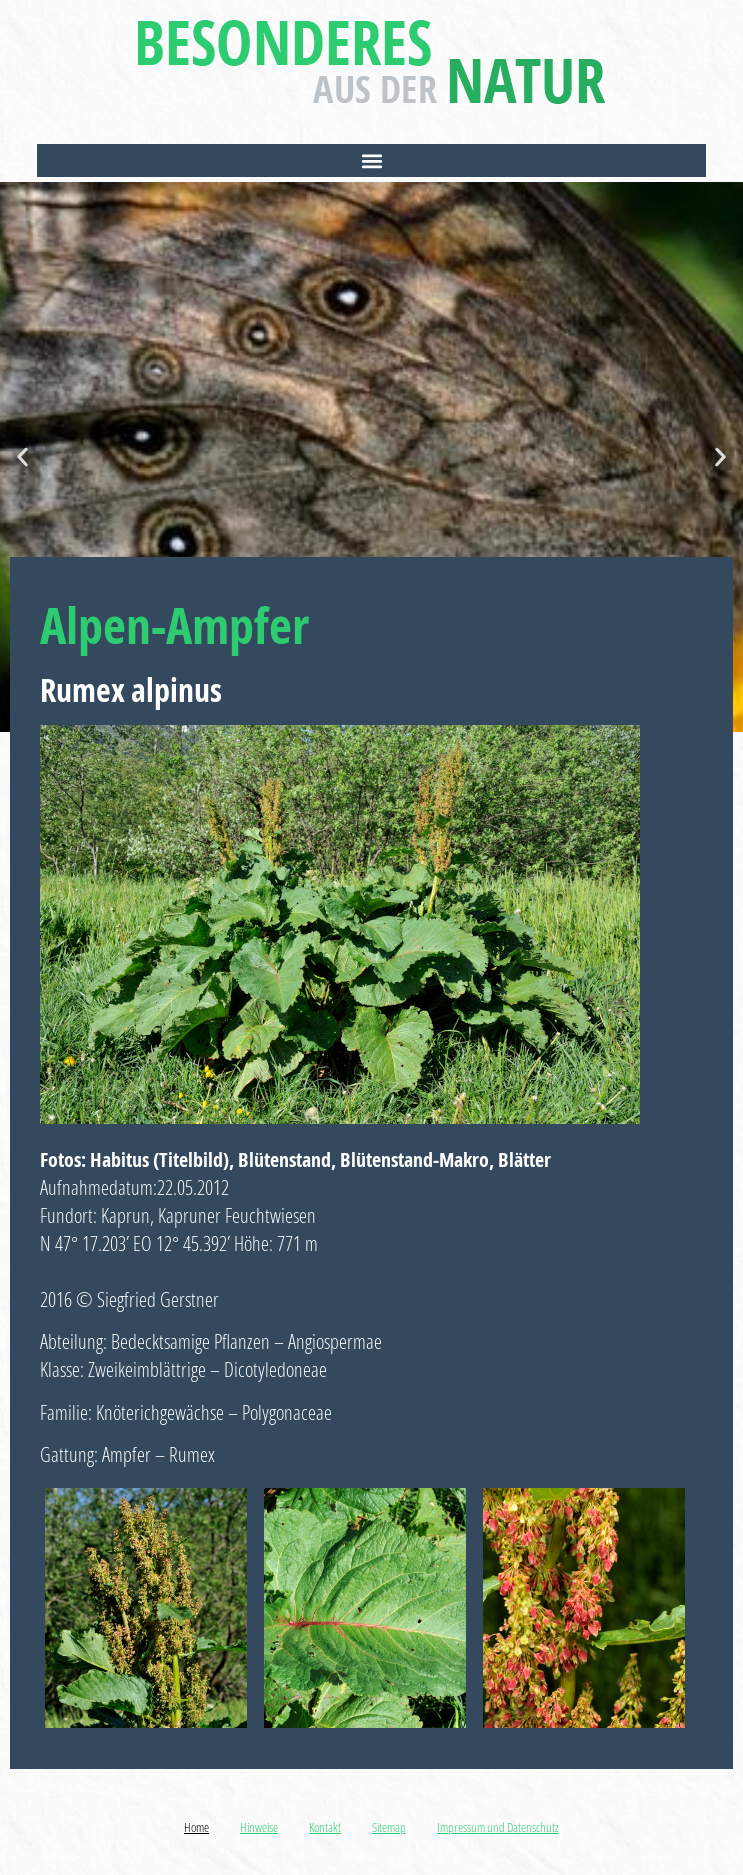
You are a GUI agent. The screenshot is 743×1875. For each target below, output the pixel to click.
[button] (371, 160)
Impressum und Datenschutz (498, 1827)
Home (196, 1827)
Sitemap (389, 1827)
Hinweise (259, 1827)
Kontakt (325, 1827)
